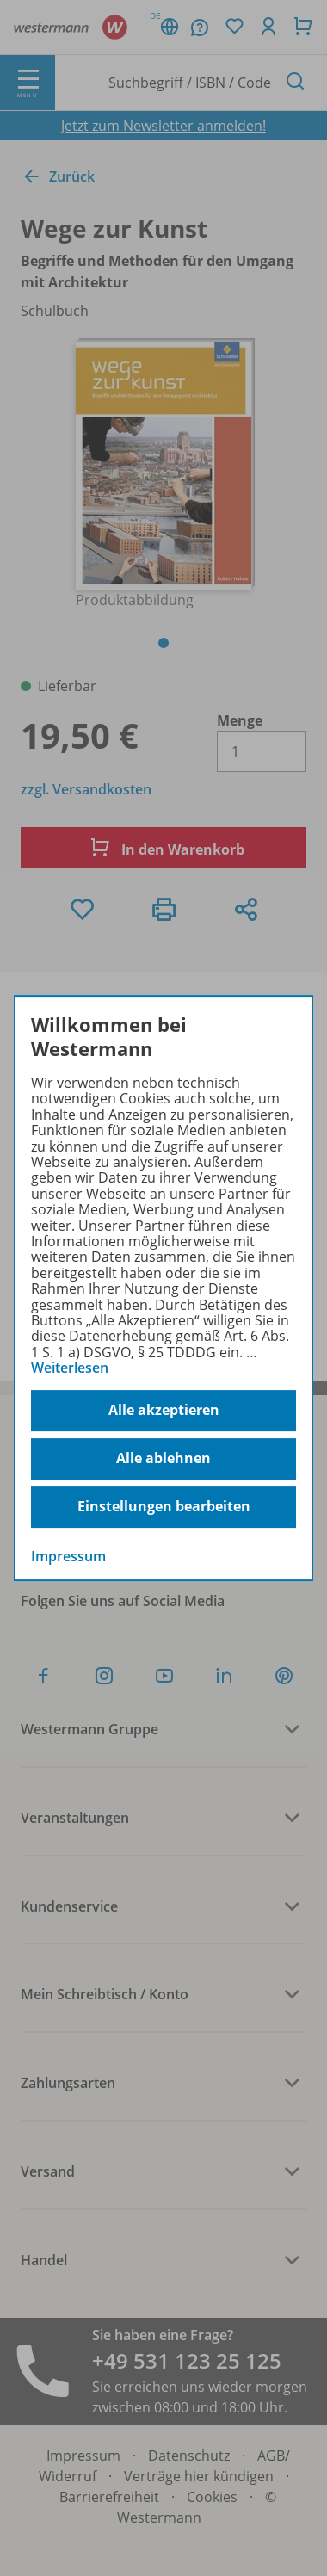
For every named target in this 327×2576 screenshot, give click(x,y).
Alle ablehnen (163, 1458)
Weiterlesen (69, 1367)
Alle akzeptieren (163, 1409)
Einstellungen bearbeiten (163, 1506)
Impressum (68, 1556)
